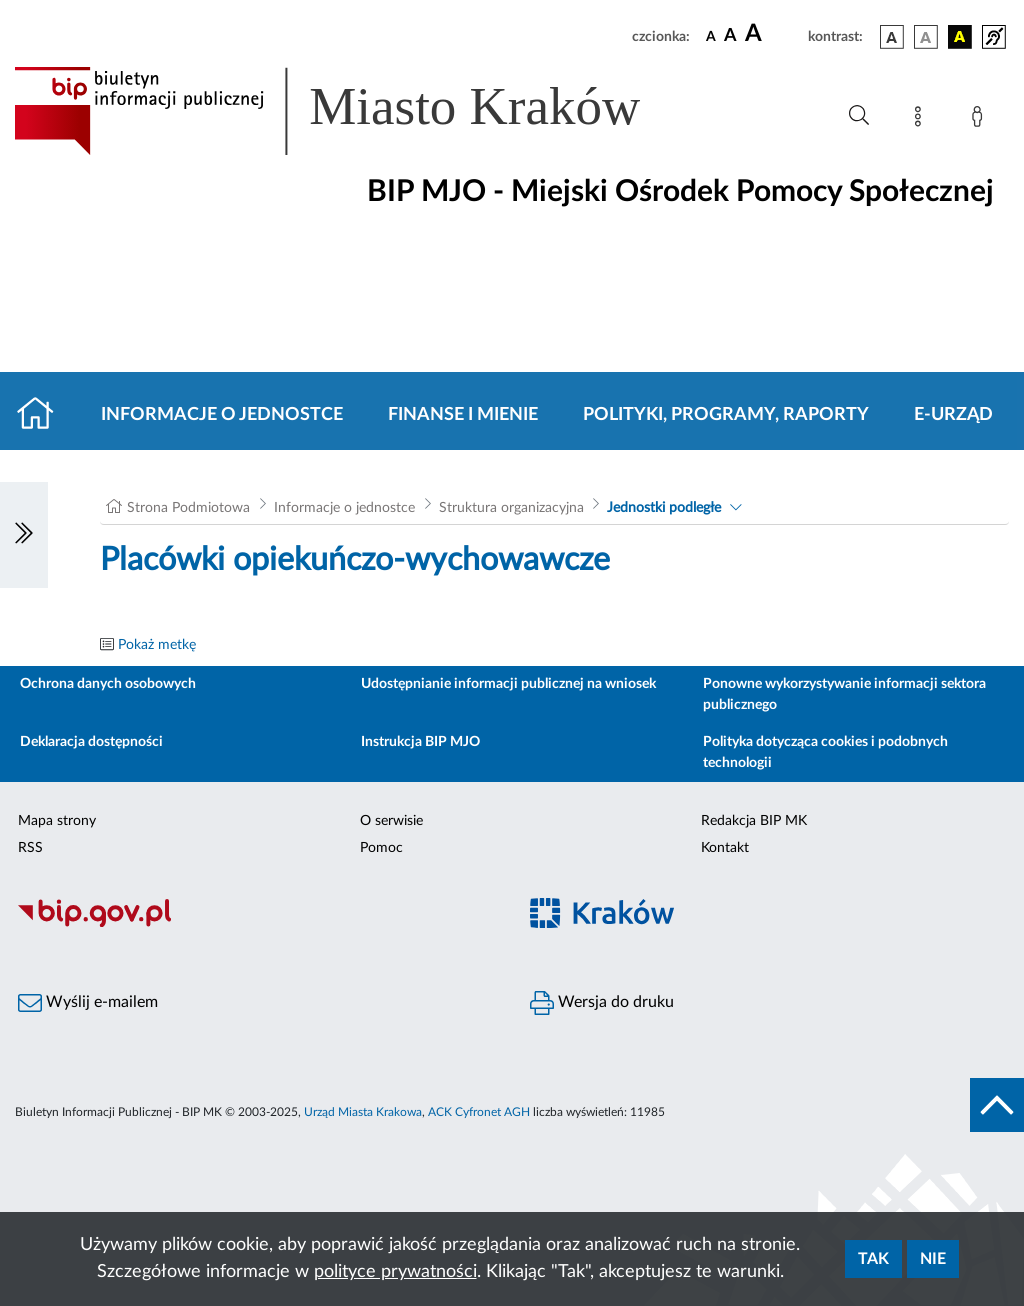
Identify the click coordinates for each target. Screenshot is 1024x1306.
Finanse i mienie (463, 415)
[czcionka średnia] (730, 36)
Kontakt (725, 848)
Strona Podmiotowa (188, 508)
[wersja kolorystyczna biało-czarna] (926, 37)
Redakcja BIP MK (754, 821)
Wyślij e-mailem (88, 1003)
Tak (873, 1259)
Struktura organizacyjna (511, 508)
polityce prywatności (395, 1272)
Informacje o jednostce (222, 415)
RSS (30, 848)
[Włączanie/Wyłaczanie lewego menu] (24, 535)
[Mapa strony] (922, 120)
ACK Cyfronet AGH (479, 1112)
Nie (933, 1259)
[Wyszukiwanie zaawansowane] (859, 116)
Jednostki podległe (664, 508)
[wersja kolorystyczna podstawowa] (892, 37)
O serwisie (391, 821)
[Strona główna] (43, 415)
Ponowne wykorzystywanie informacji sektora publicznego (844, 694)
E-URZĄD (953, 415)
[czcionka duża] (773, 34)
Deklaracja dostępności (91, 742)
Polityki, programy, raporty (726, 415)
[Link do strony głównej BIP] (356, 111)
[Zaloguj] (981, 120)
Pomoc (381, 848)
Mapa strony (57, 821)
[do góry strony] (997, 1105)
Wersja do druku (602, 1003)
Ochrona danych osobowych (108, 684)
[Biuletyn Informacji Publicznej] (256, 924)
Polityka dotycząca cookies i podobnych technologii (825, 752)
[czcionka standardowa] (711, 36)
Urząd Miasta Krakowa (363, 1112)
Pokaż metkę (157, 645)
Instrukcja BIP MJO (420, 742)
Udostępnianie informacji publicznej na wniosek (508, 684)
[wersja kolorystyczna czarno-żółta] (960, 37)
